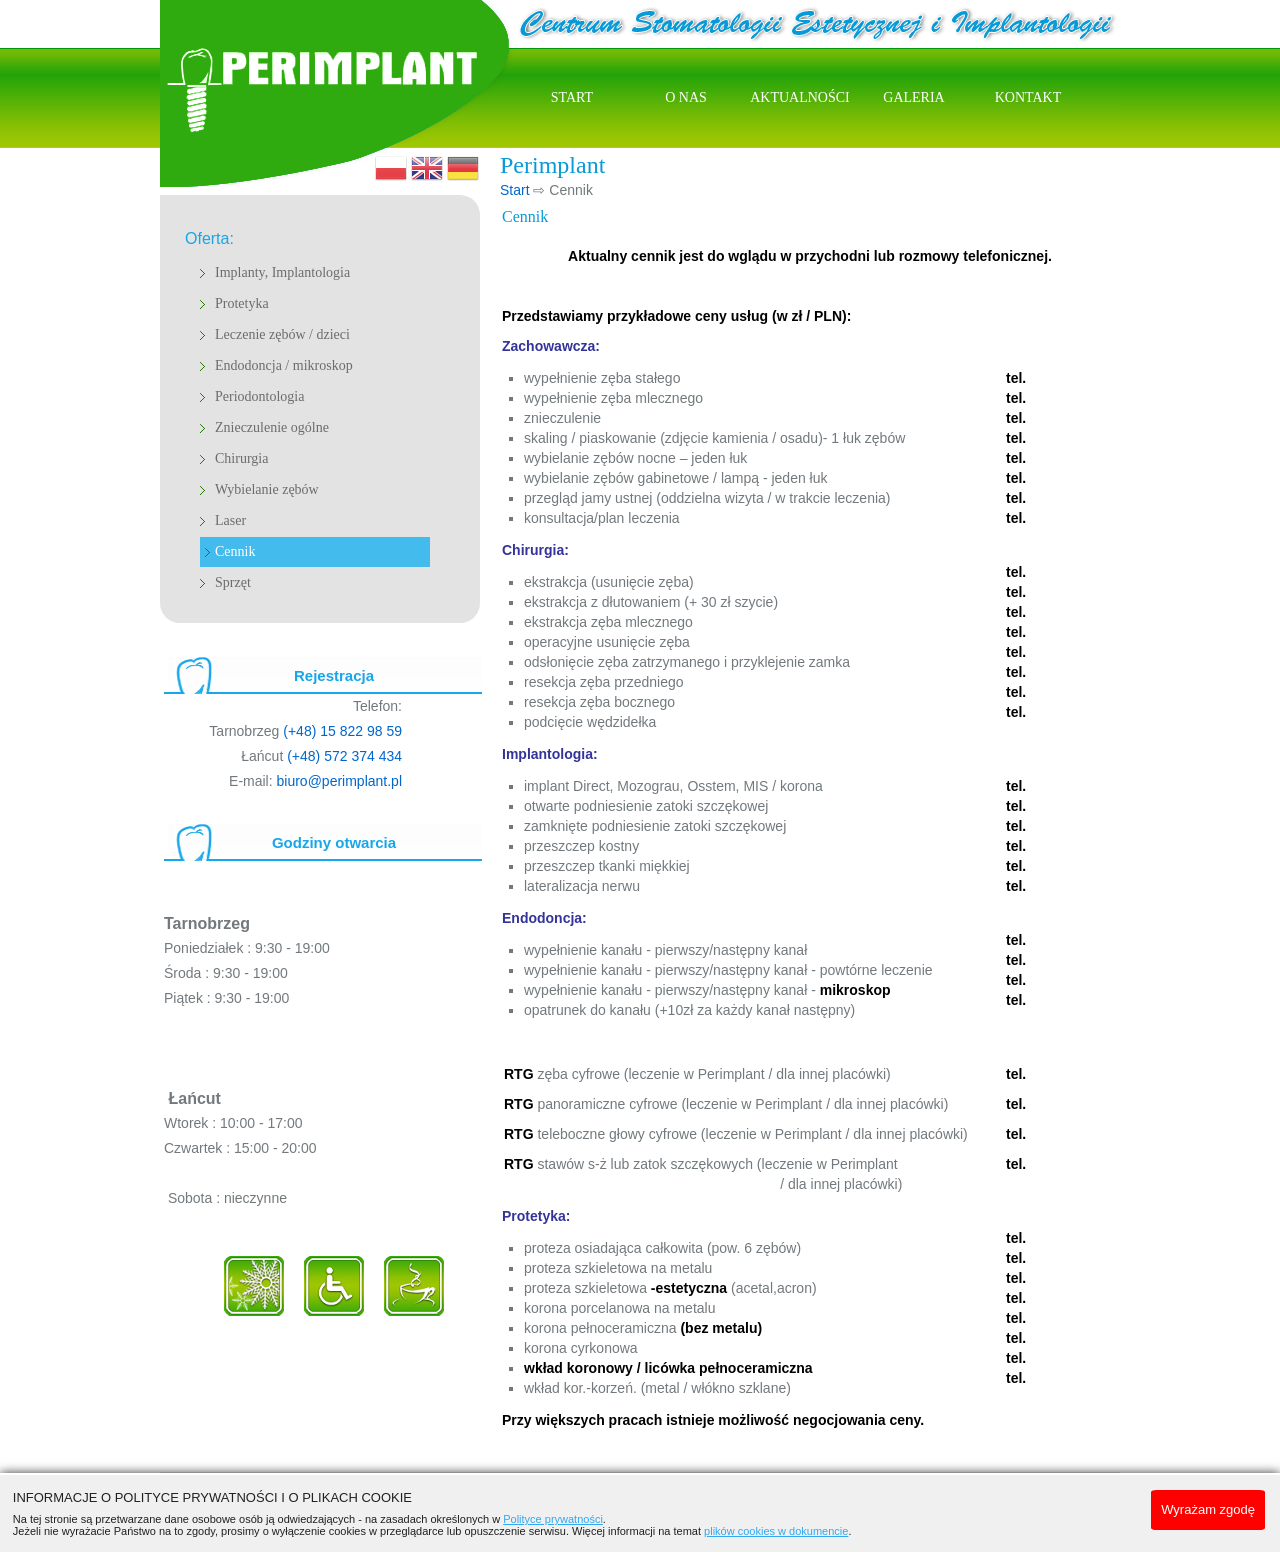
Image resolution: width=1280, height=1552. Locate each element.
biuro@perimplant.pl (340, 781)
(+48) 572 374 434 (344, 756)
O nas (686, 97)
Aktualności (800, 97)
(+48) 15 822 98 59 (342, 731)
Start (572, 97)
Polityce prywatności (553, 1519)
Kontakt (1028, 97)
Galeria (913, 97)
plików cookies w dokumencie (776, 1531)
